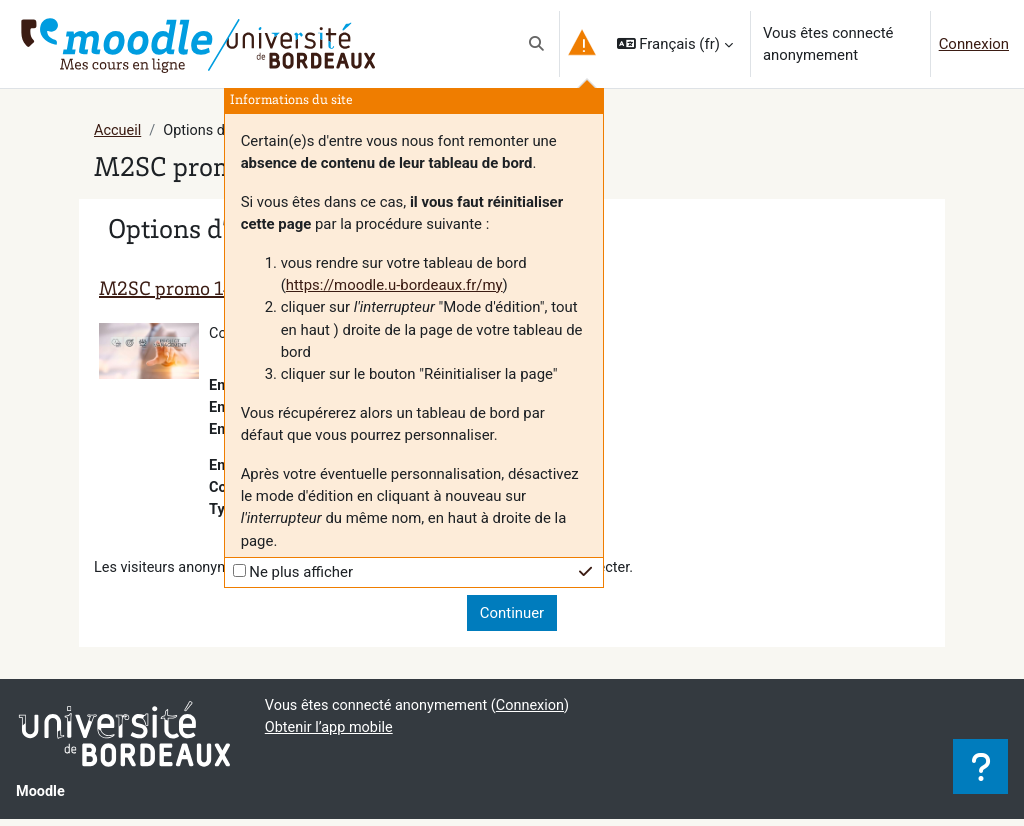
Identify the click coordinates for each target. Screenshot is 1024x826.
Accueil (118, 131)
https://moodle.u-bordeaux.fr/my (394, 285)
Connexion (974, 44)
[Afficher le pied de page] (980, 766)
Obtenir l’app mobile (331, 735)
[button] (536, 44)
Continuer (512, 619)
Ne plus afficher (301, 572)
